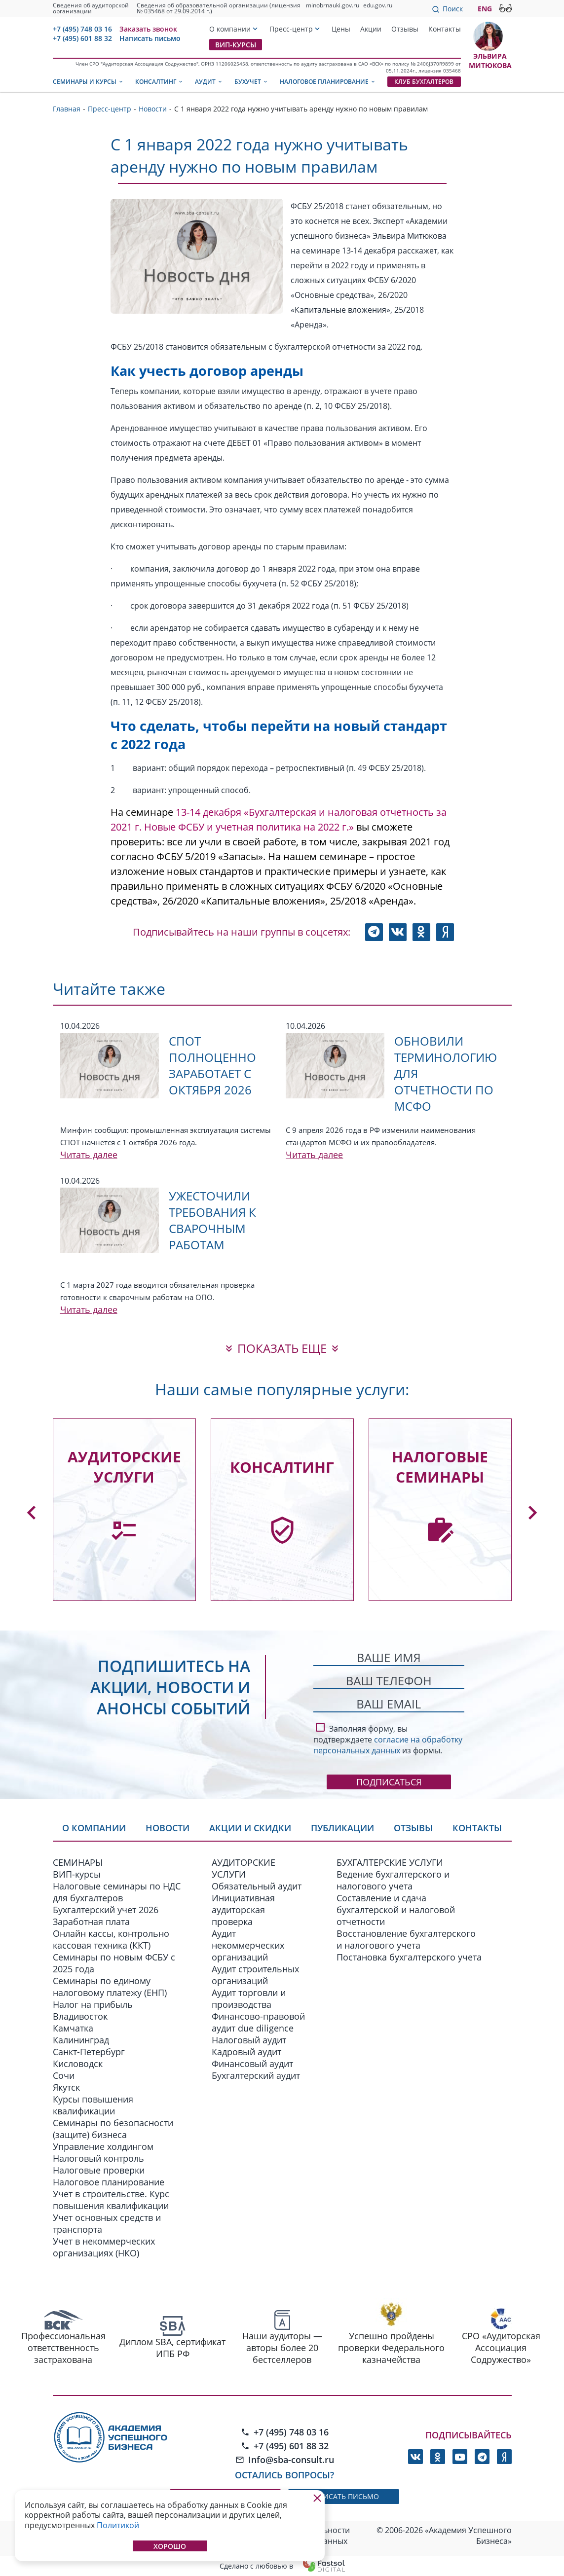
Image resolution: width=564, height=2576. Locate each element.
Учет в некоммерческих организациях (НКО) (104, 2247)
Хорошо (169, 2546)
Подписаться (388, 1782)
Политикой (118, 2525)
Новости (167, 1828)
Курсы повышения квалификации (93, 2105)
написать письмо (344, 2496)
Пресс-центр (291, 29)
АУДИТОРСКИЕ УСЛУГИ (243, 1868)
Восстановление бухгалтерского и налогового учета (406, 1939)
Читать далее (88, 1155)
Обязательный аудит (256, 1886)
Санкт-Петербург (89, 2052)
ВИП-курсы (235, 44)
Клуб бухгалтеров (423, 81)
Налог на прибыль (93, 2004)
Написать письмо (150, 38)
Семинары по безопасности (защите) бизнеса (113, 2129)
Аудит (209, 81)
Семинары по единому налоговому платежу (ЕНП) (110, 1986)
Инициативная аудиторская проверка (243, 1909)
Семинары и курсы (88, 81)
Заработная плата (91, 1921)
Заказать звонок (148, 29)
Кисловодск (78, 2063)
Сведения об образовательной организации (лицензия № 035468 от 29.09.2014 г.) (219, 8)
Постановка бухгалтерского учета (409, 1957)
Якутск (66, 2087)
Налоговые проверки (99, 2170)
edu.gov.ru (377, 5)
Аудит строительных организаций (255, 1975)
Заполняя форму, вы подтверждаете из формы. (387, 1738)
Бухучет (251, 81)
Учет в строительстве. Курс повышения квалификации (111, 2200)
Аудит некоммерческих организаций (248, 1945)
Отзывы (404, 29)
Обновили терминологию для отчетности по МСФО (445, 1073)
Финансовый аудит (252, 2063)
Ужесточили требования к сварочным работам (212, 1220)
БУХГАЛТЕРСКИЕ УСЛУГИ (390, 1862)
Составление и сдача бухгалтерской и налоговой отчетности (396, 1909)
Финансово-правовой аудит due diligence (258, 2022)
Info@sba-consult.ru (284, 2459)
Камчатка (73, 2028)
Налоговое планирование (328, 81)
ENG (485, 8)
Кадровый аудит (246, 2052)
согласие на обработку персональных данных (387, 1745)
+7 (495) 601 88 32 (82, 38)
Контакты (444, 29)
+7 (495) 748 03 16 (82, 29)
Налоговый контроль (98, 2158)
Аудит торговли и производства (249, 1998)
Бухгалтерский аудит (256, 2075)
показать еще (282, 1348)
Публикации (342, 1828)
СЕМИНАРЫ (78, 1862)
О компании (230, 29)
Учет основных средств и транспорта (107, 2223)
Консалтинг (159, 81)
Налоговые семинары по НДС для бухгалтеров (117, 1892)
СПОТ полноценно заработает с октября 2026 (212, 1065)
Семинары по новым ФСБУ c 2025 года (114, 1963)
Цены (341, 29)
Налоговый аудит (249, 2040)
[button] (31, 1512)
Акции (370, 29)
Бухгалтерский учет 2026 (105, 1910)
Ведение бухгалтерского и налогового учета (393, 1880)
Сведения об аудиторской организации (91, 8)
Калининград (81, 2040)
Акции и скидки (250, 1828)
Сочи (64, 2075)
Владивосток (80, 2016)
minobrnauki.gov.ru (332, 5)
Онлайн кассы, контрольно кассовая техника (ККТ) (111, 1939)
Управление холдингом (103, 2146)
